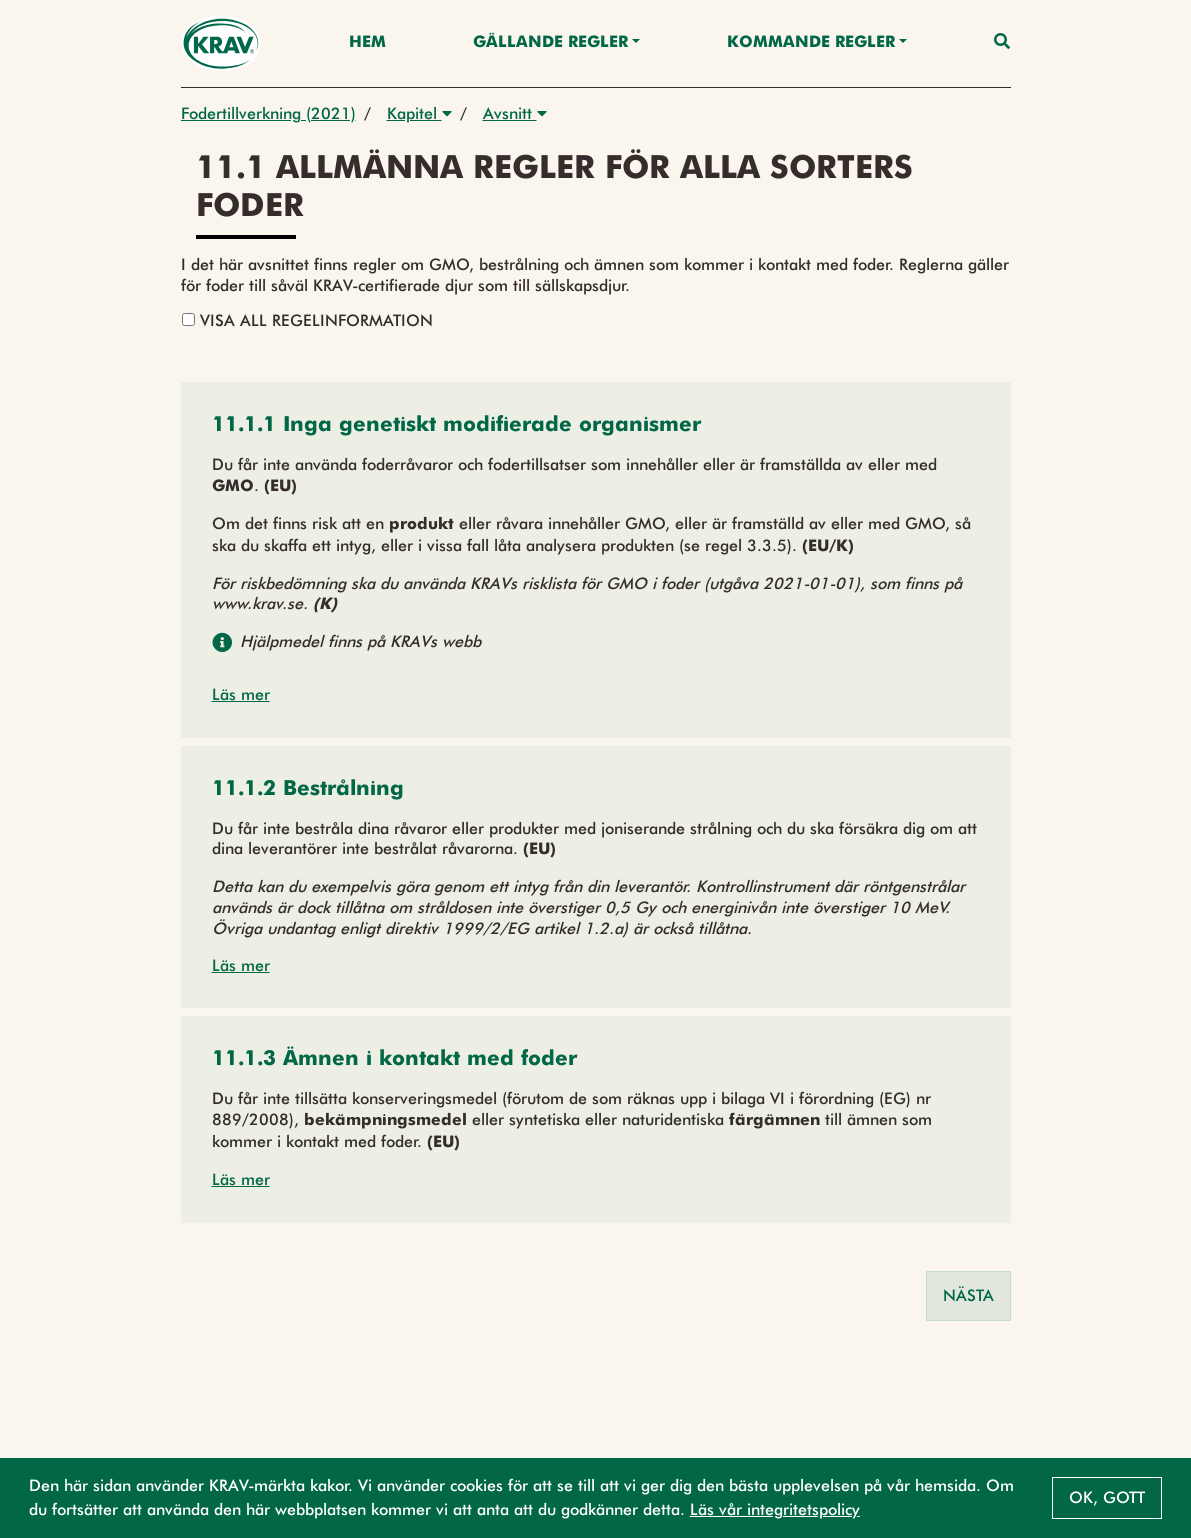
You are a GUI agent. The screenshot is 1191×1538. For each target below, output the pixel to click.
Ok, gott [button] (1107, 1497)
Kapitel (419, 113)
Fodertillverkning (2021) (268, 113)
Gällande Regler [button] (550, 43)
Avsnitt (515, 113)
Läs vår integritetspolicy (775, 1509)
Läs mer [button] (241, 694)
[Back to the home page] (221, 43)
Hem (367, 43)
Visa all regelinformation (307, 320)
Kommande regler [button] (811, 43)
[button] (456, 426)
